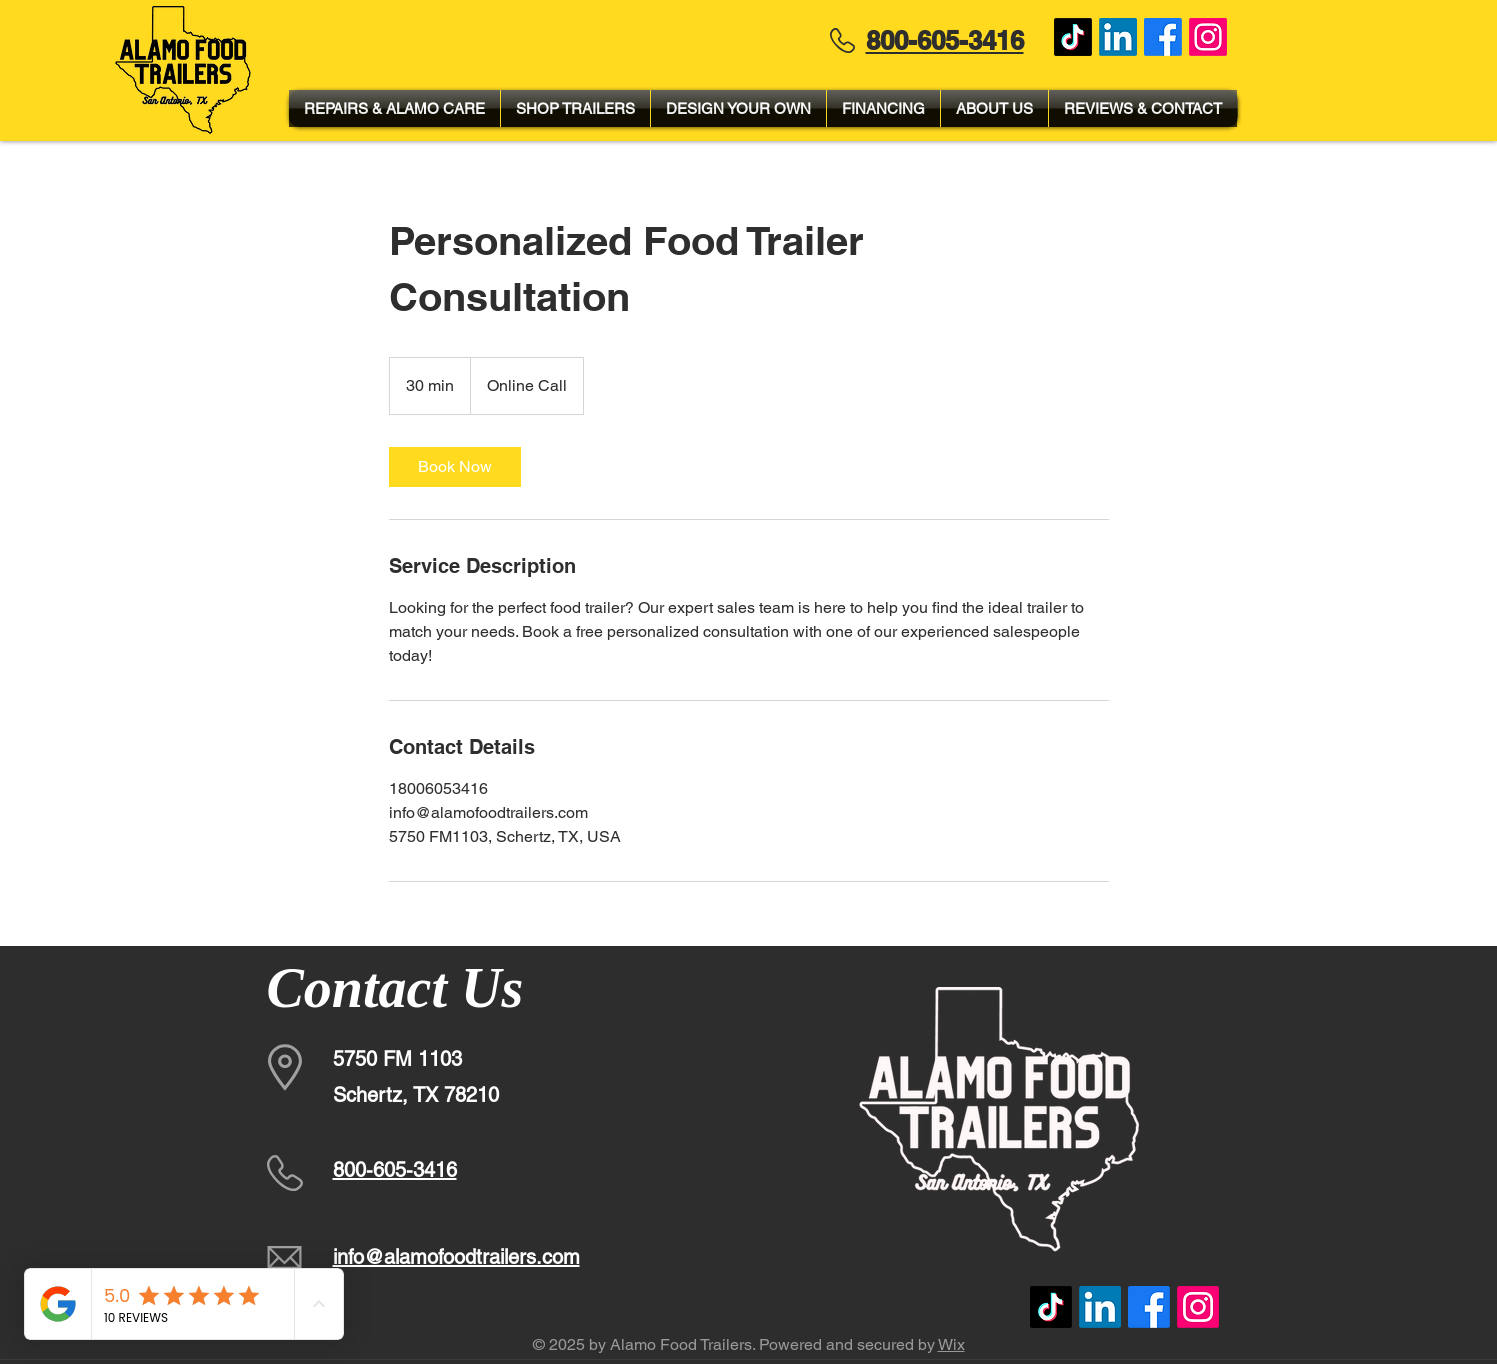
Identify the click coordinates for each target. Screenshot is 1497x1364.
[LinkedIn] (1118, 37)
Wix (951, 1344)
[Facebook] (1163, 37)
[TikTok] (1073, 37)
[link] (455, 467)
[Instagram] (1208, 37)
